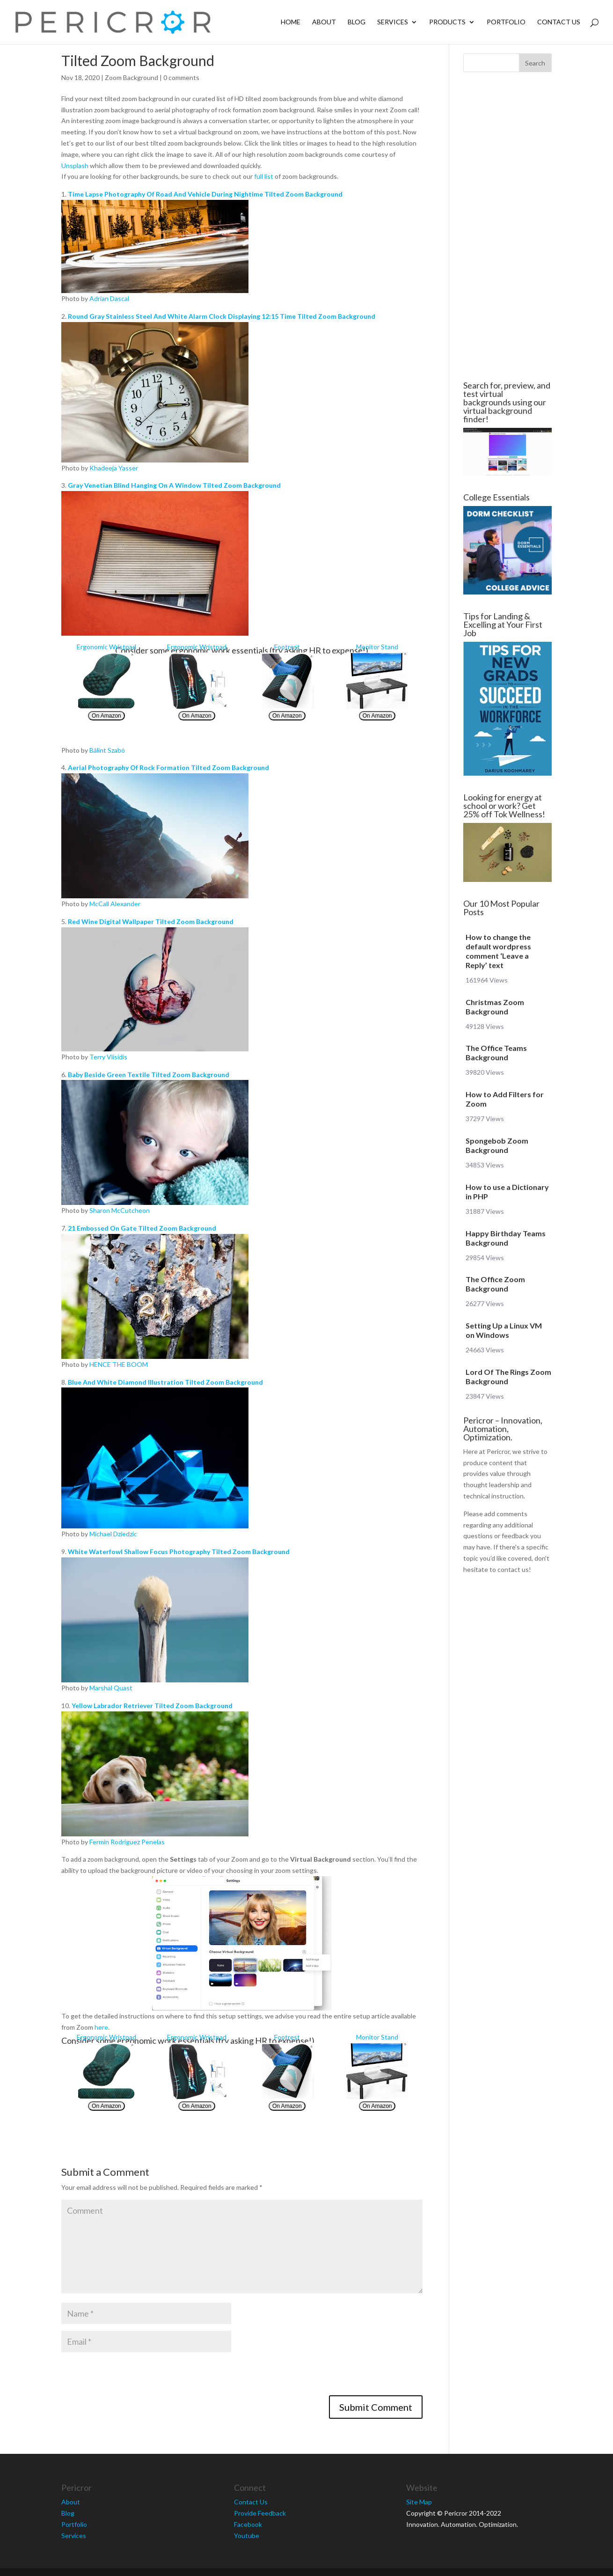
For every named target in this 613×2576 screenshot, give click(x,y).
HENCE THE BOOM (118, 1364)
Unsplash (74, 165)
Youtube (246, 2535)
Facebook (248, 2524)
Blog (356, 22)
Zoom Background (131, 77)
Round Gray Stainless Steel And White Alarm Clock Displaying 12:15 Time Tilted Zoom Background (221, 316)
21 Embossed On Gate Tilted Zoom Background (142, 1228)
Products (447, 22)
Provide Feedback (260, 2513)
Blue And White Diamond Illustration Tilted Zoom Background (165, 1382)
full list (263, 176)
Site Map (419, 2502)
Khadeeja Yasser (113, 468)
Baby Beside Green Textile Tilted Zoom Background (148, 1075)
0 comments (181, 77)
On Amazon (106, 715)
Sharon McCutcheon (119, 1210)
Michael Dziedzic (113, 1534)
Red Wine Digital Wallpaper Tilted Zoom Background (151, 921)
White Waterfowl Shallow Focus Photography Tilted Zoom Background (179, 1552)
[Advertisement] (506, 226)
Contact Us (558, 22)
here (101, 2027)
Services (392, 22)
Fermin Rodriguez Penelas (127, 1842)
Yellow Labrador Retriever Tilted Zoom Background (152, 1706)
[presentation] (132, 2377)
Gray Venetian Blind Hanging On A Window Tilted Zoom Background (174, 485)
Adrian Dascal (109, 298)
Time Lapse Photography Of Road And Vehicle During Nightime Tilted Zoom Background (205, 194)
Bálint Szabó (107, 750)
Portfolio (506, 22)
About (324, 22)
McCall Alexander (114, 904)
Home (290, 22)
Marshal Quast (110, 1688)
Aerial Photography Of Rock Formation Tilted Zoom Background (168, 767)
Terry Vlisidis (108, 1057)
